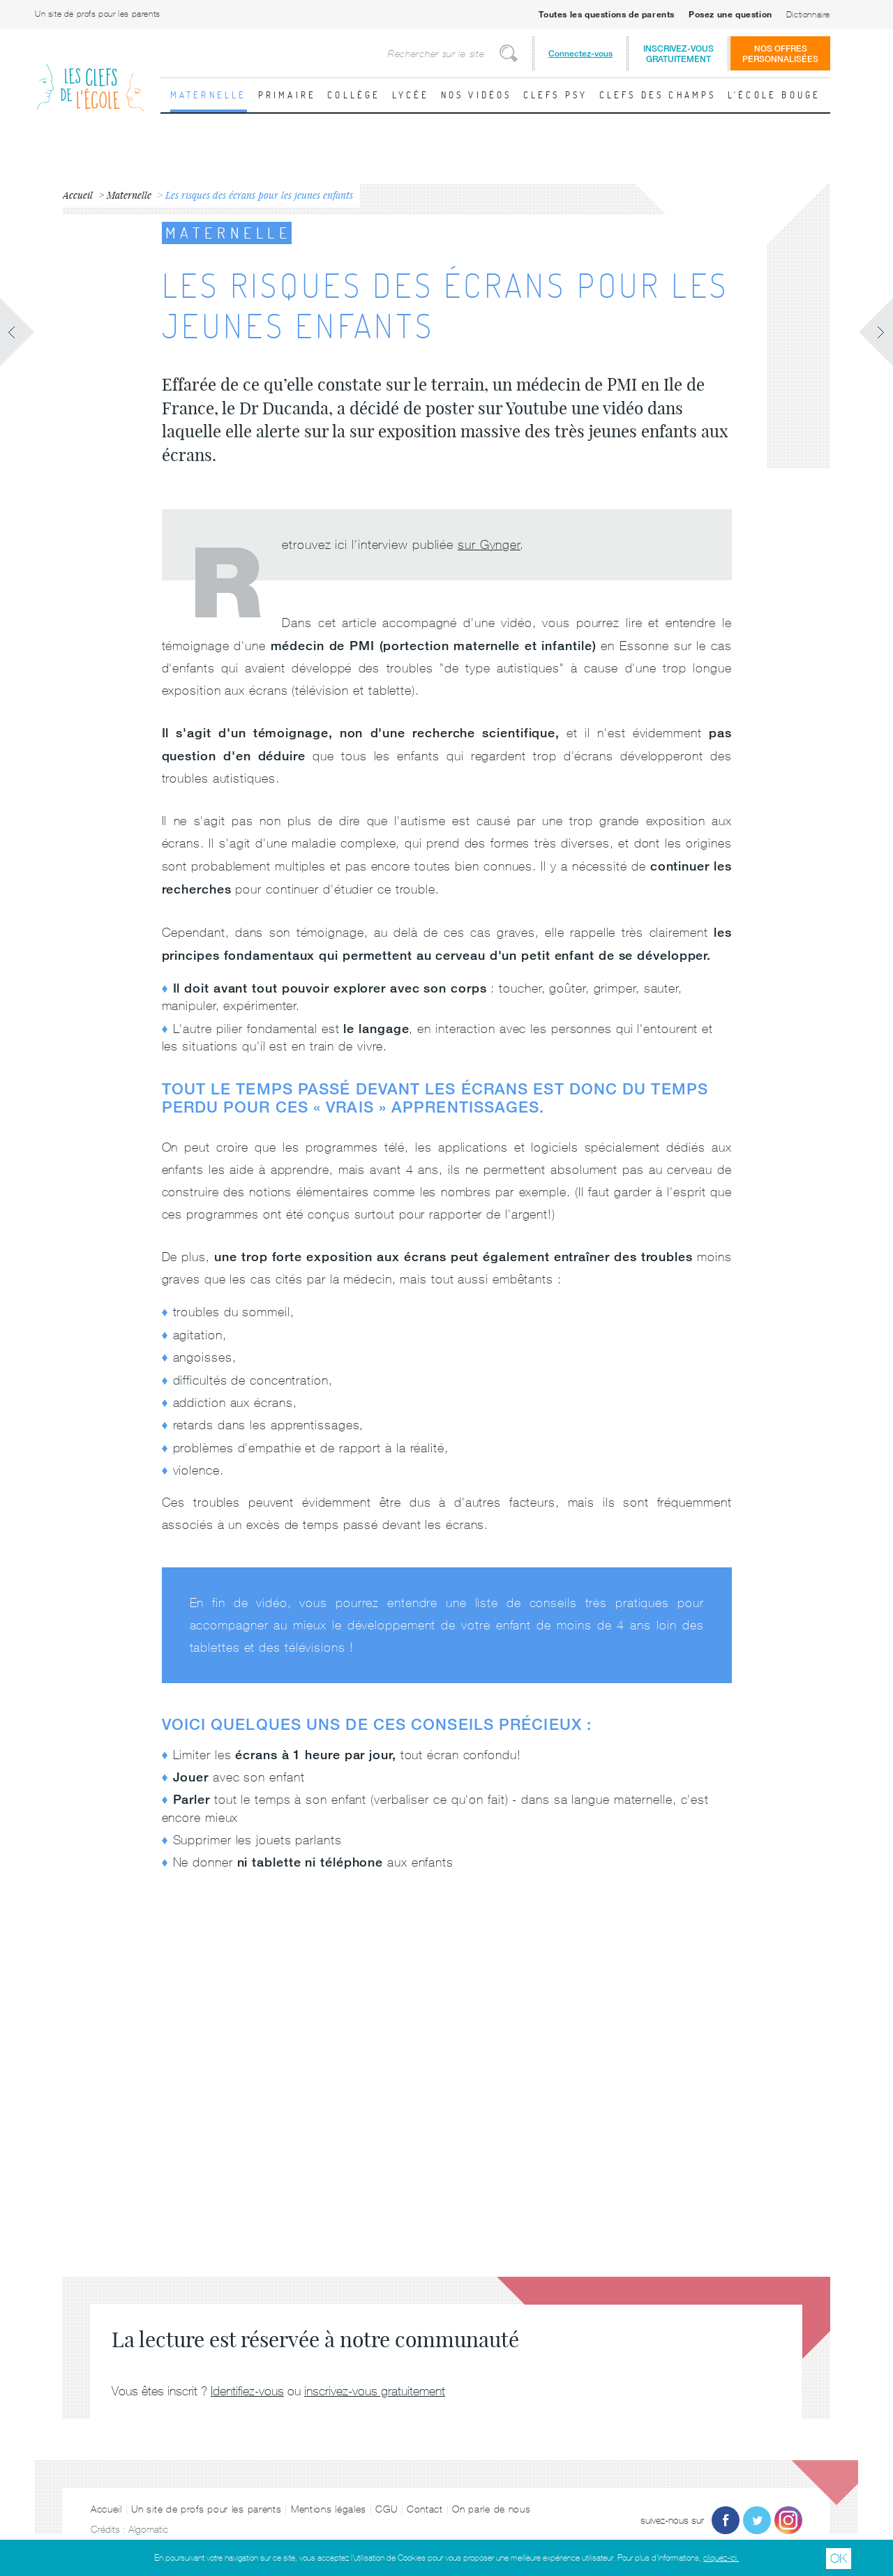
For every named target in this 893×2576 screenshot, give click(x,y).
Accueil (106, 2509)
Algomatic (148, 2529)
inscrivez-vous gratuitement (374, 2390)
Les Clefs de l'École (91, 77)
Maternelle (208, 94)
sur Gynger (489, 544)
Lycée (411, 94)
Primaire (287, 94)
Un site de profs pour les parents (97, 14)
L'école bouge (774, 94)
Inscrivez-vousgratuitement (678, 53)
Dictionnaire (808, 15)
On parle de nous (491, 2509)
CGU (386, 2509)
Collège (353, 94)
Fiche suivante (875, 332)
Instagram (788, 2520)
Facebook (726, 2520)
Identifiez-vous (247, 2390)
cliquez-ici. (721, 2558)
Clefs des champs (657, 94)
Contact (425, 2509)
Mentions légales (328, 2509)
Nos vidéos (476, 94)
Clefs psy (555, 94)
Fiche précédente (17, 332)
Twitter (757, 2520)
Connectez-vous (580, 53)
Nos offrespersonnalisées (780, 53)
